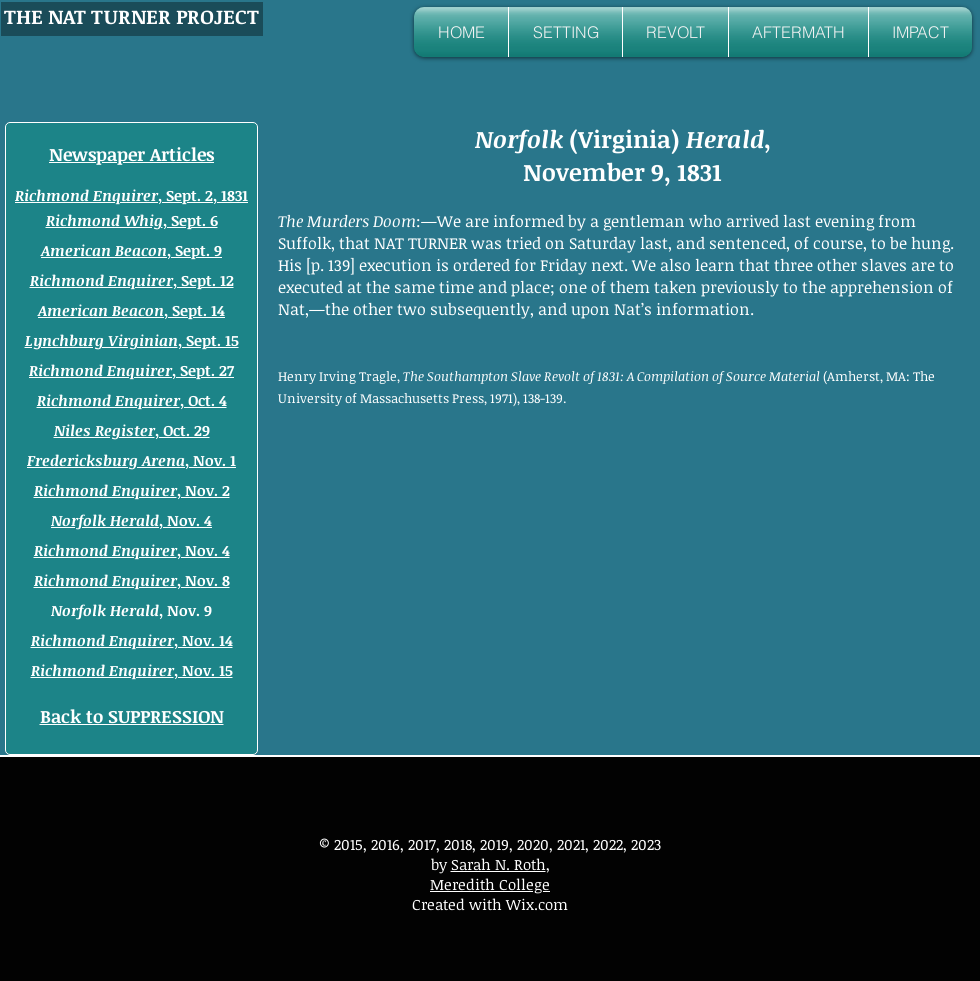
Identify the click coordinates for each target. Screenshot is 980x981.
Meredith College (490, 884)
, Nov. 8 (132, 580)
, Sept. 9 (131, 250)
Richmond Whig (104, 220)
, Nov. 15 (132, 670)
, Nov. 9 (131, 610)
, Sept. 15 (132, 340)
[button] (565, 32)
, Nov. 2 (132, 490)
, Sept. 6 (190, 220)
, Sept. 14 (131, 310)
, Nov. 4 (131, 520)
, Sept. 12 (132, 280)
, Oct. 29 (132, 430)
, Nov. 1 (131, 460)
